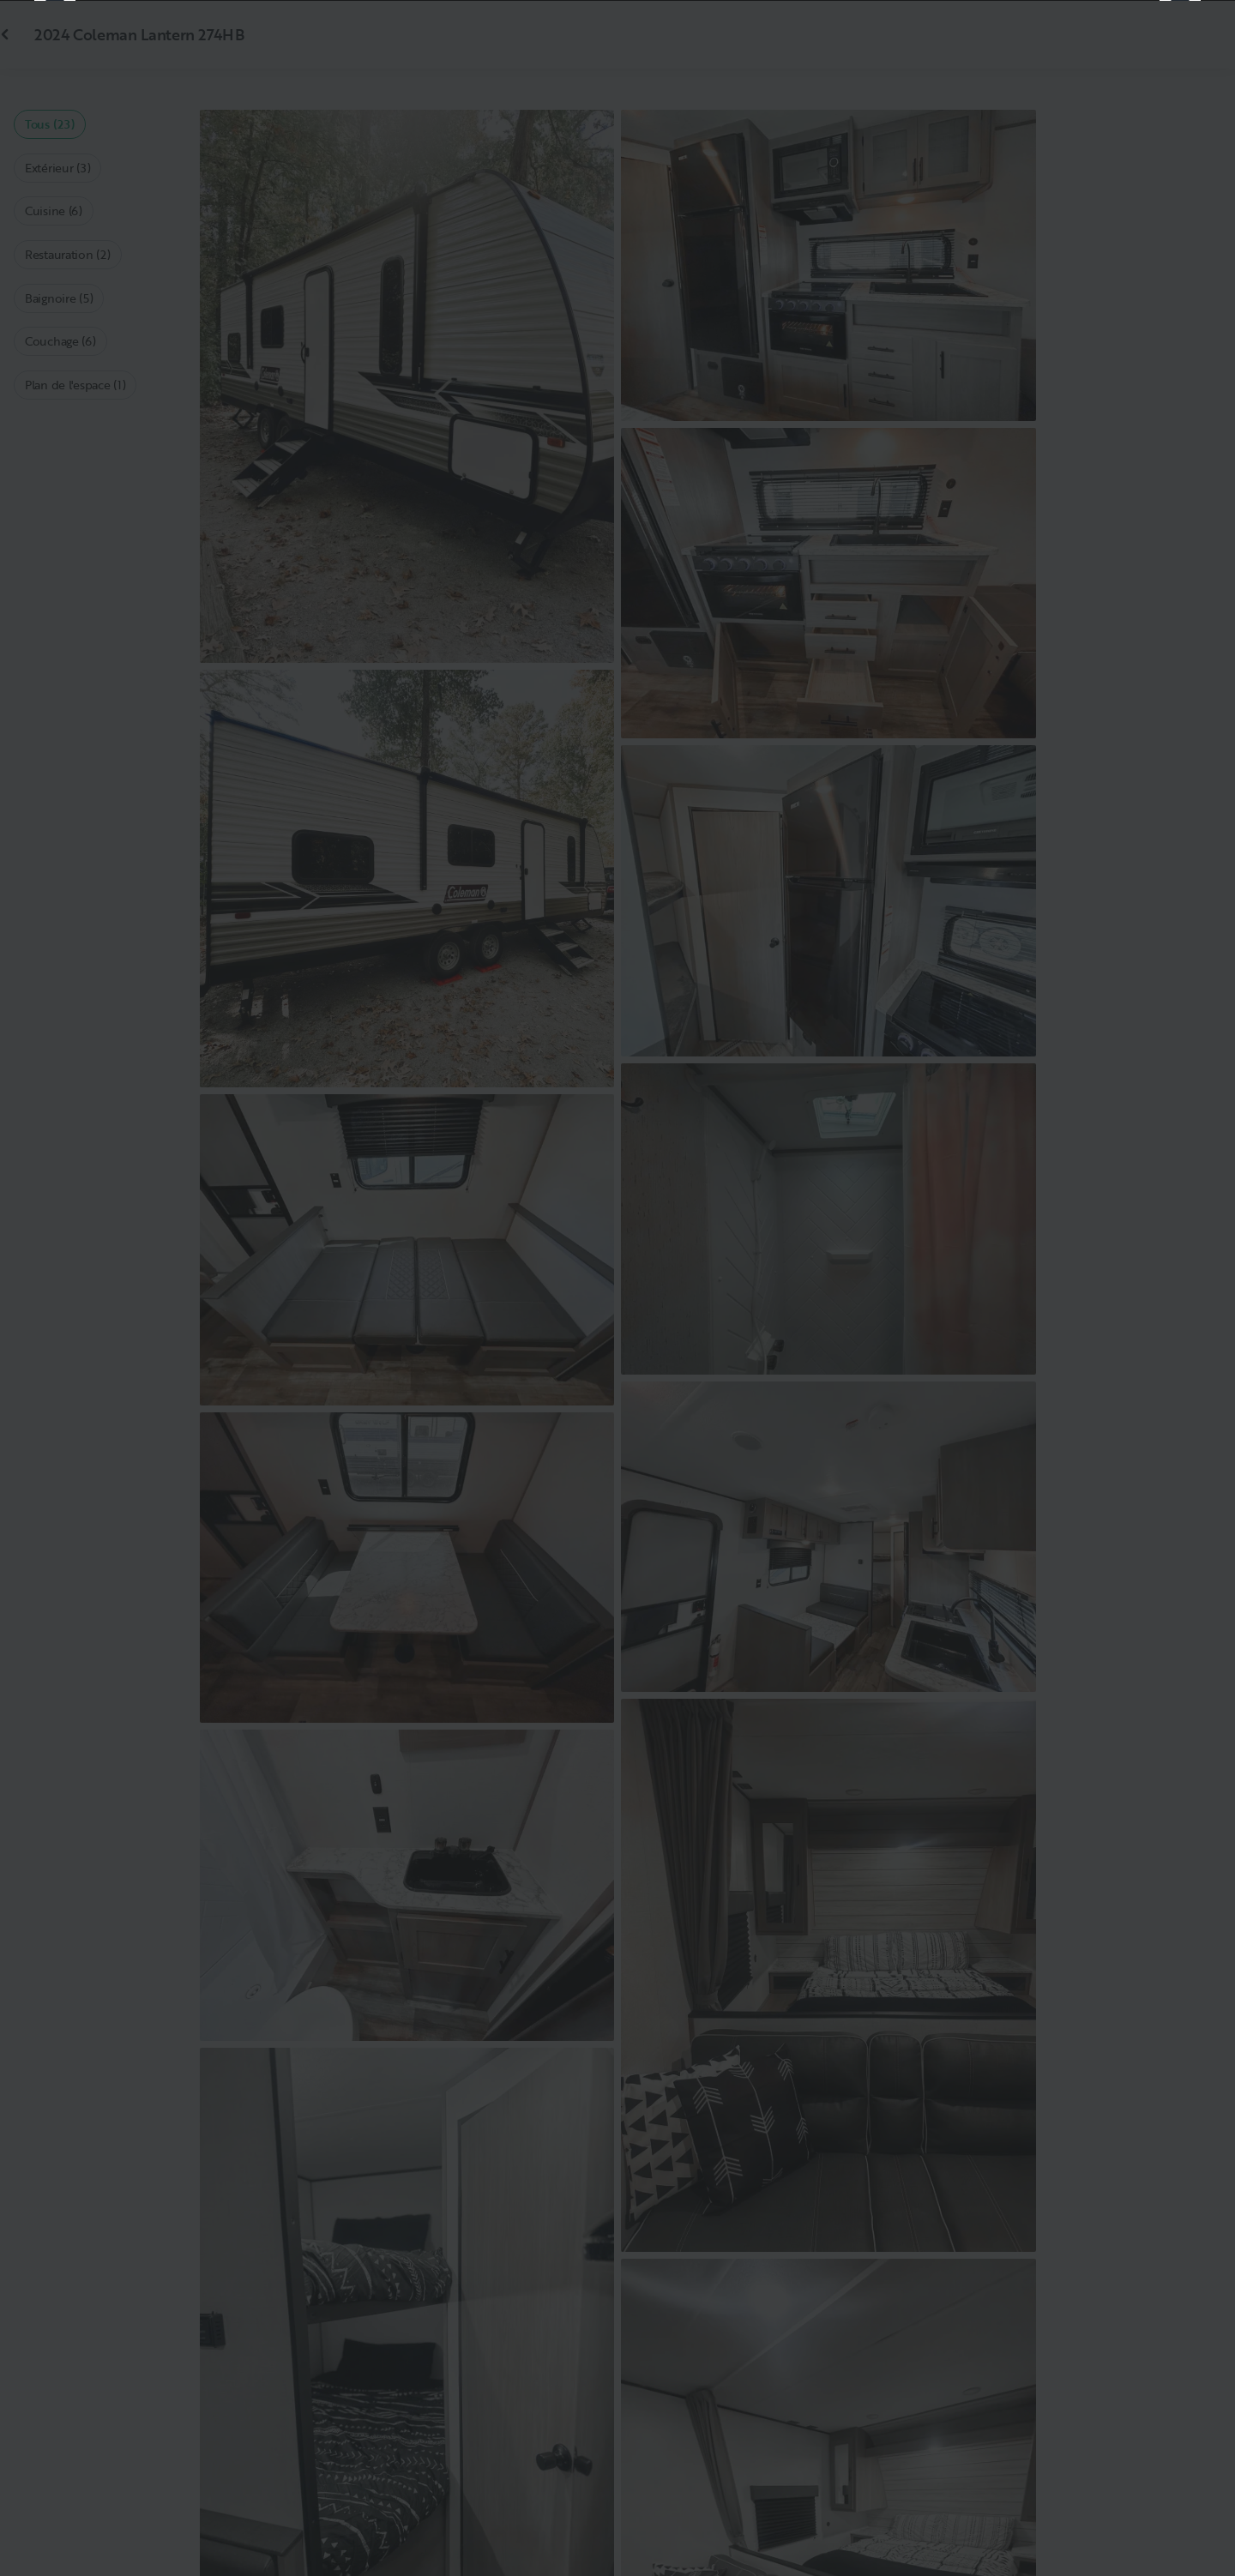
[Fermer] (1193, 41)
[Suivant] (1180, 1288)
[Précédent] (54, 1288)
